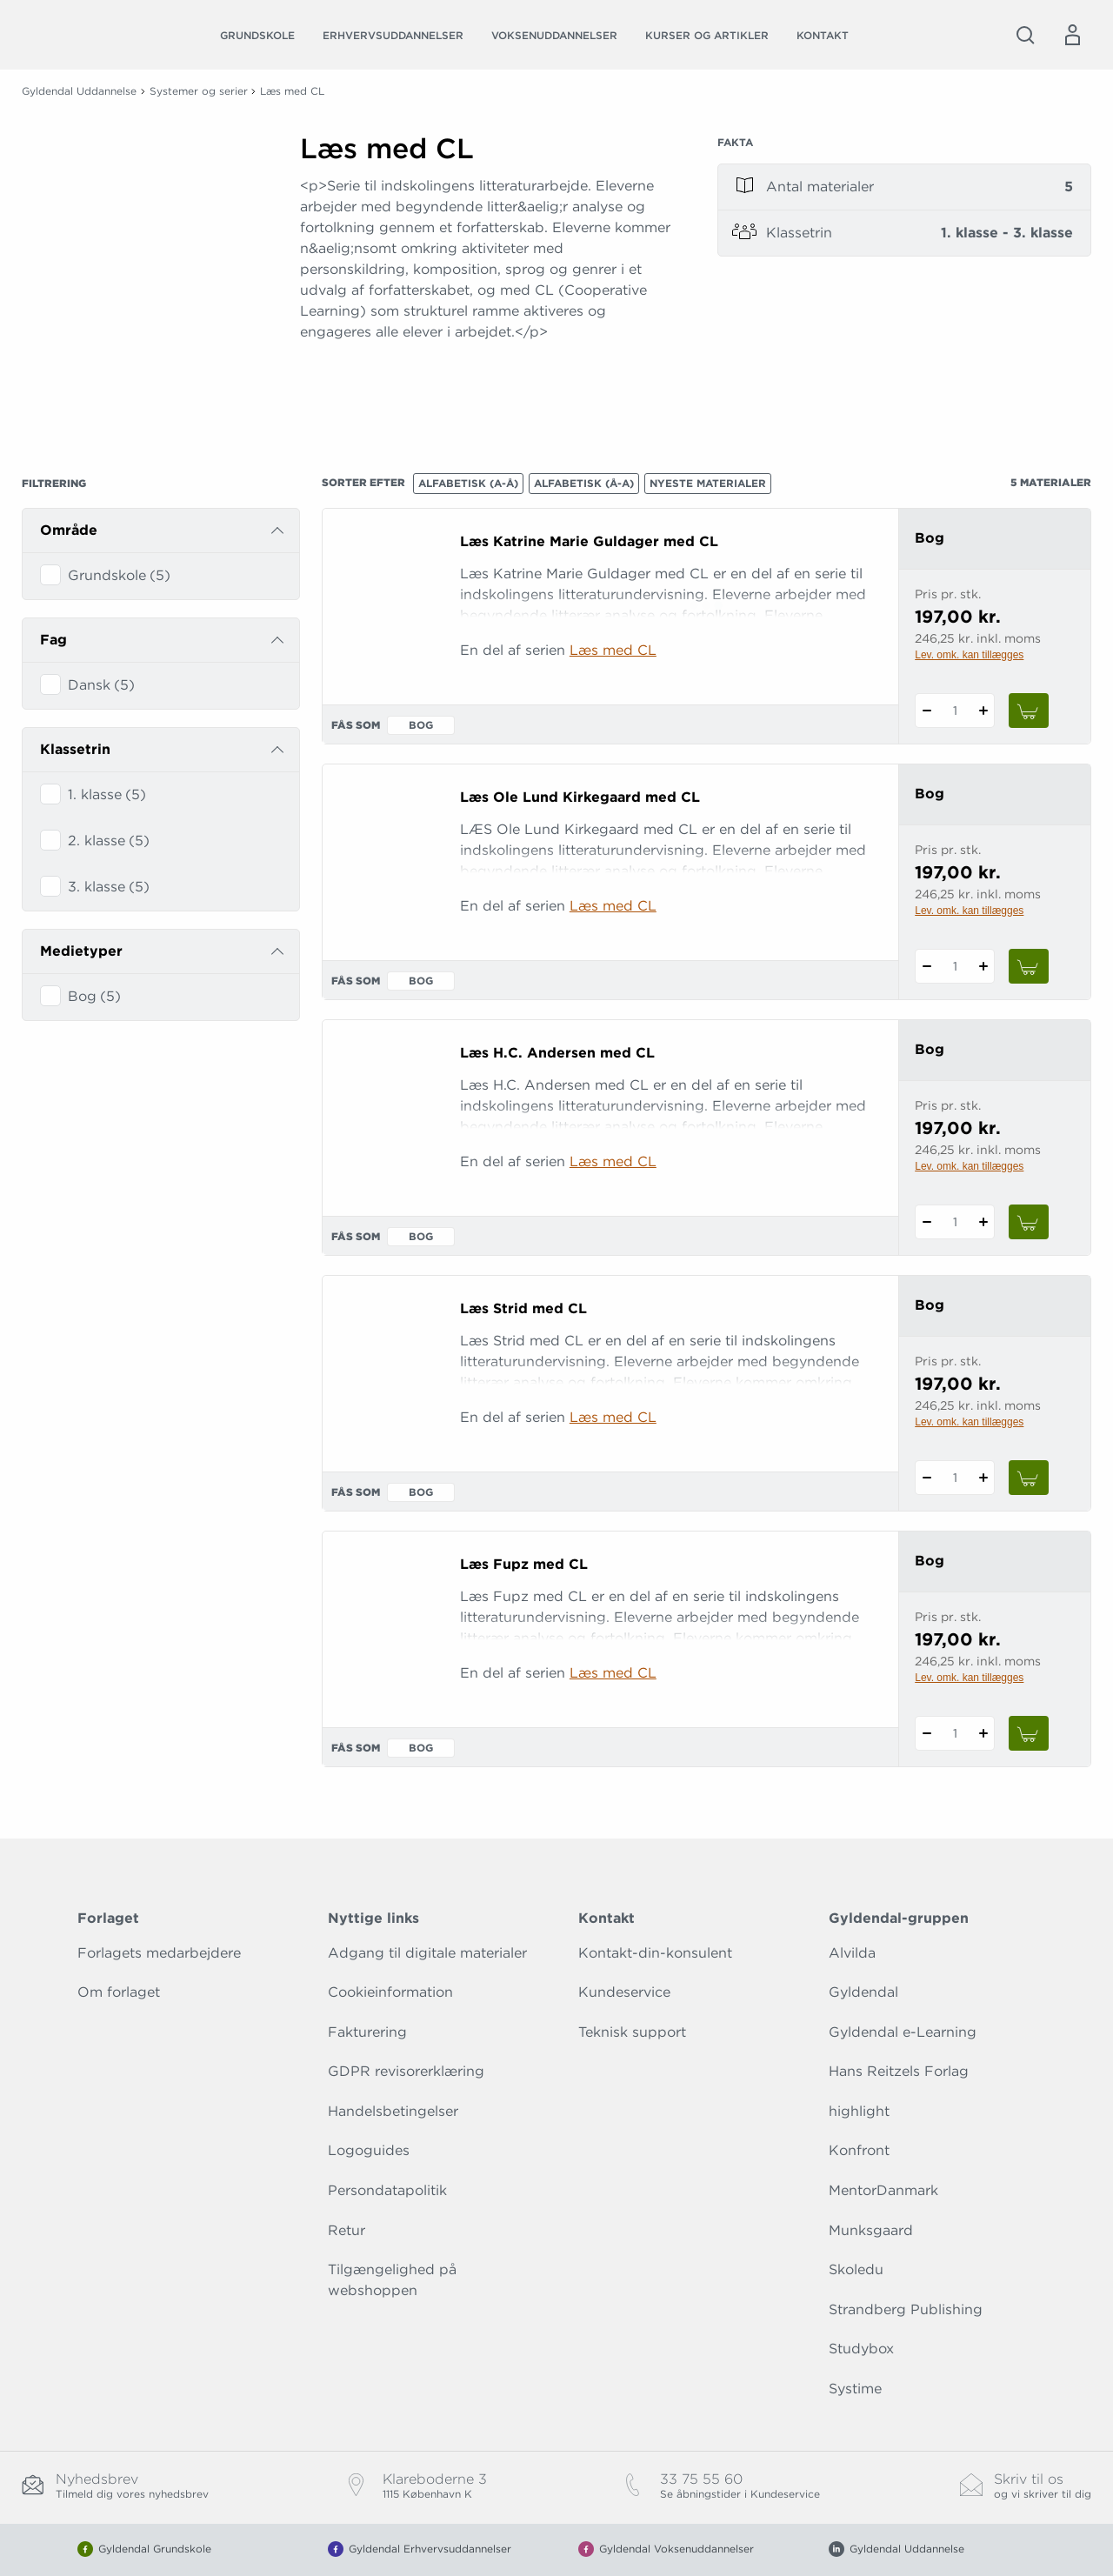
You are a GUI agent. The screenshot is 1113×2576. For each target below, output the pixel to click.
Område (68, 530)
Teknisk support (632, 2032)
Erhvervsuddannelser (393, 35)
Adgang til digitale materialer (427, 1953)
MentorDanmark (883, 2190)
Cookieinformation (390, 1992)
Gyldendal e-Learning (902, 2032)
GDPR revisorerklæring (406, 2071)
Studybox (861, 2348)
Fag (53, 639)
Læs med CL (613, 650)
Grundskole (257, 35)
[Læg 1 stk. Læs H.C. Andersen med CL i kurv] (1029, 1222)
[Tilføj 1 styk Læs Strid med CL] (983, 1477)
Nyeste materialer (708, 483)
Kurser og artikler (707, 35)
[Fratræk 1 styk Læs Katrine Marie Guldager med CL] (926, 710)
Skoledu (856, 2269)
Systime (855, 2388)
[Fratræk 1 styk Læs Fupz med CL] (926, 1733)
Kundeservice (624, 1992)
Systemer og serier (199, 90)
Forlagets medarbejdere (159, 1953)
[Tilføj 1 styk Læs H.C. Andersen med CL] (983, 1221)
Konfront (859, 2150)
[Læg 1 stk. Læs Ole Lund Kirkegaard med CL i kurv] (1029, 966)
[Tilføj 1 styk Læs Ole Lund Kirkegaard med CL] (983, 966)
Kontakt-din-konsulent (655, 1953)
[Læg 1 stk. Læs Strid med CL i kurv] (1029, 1477)
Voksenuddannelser (554, 35)
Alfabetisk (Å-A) (584, 483)
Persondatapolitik (387, 2190)
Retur (346, 2230)
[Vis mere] (487, 395)
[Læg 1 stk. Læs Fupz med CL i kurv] (1029, 1733)
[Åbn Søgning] (1025, 35)
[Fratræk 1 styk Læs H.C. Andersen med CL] (926, 1221)
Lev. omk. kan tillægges (969, 655)
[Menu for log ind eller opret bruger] (1072, 35)
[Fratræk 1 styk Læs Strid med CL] (926, 1477)
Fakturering (367, 2032)
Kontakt (822, 35)
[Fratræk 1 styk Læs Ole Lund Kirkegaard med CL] (926, 966)
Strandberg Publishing (906, 2309)
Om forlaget (118, 1992)
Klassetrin (75, 749)
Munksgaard (871, 2230)
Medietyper (81, 951)
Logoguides (369, 2150)
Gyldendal (863, 1992)
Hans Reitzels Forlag (899, 2071)
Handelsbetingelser (393, 2111)
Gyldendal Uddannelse (79, 90)
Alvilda (852, 1953)
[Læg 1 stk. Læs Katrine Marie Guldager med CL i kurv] (1029, 710)
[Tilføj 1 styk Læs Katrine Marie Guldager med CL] (983, 710)
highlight (859, 2111)
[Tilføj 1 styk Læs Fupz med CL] (983, 1733)
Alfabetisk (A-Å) (468, 483)
